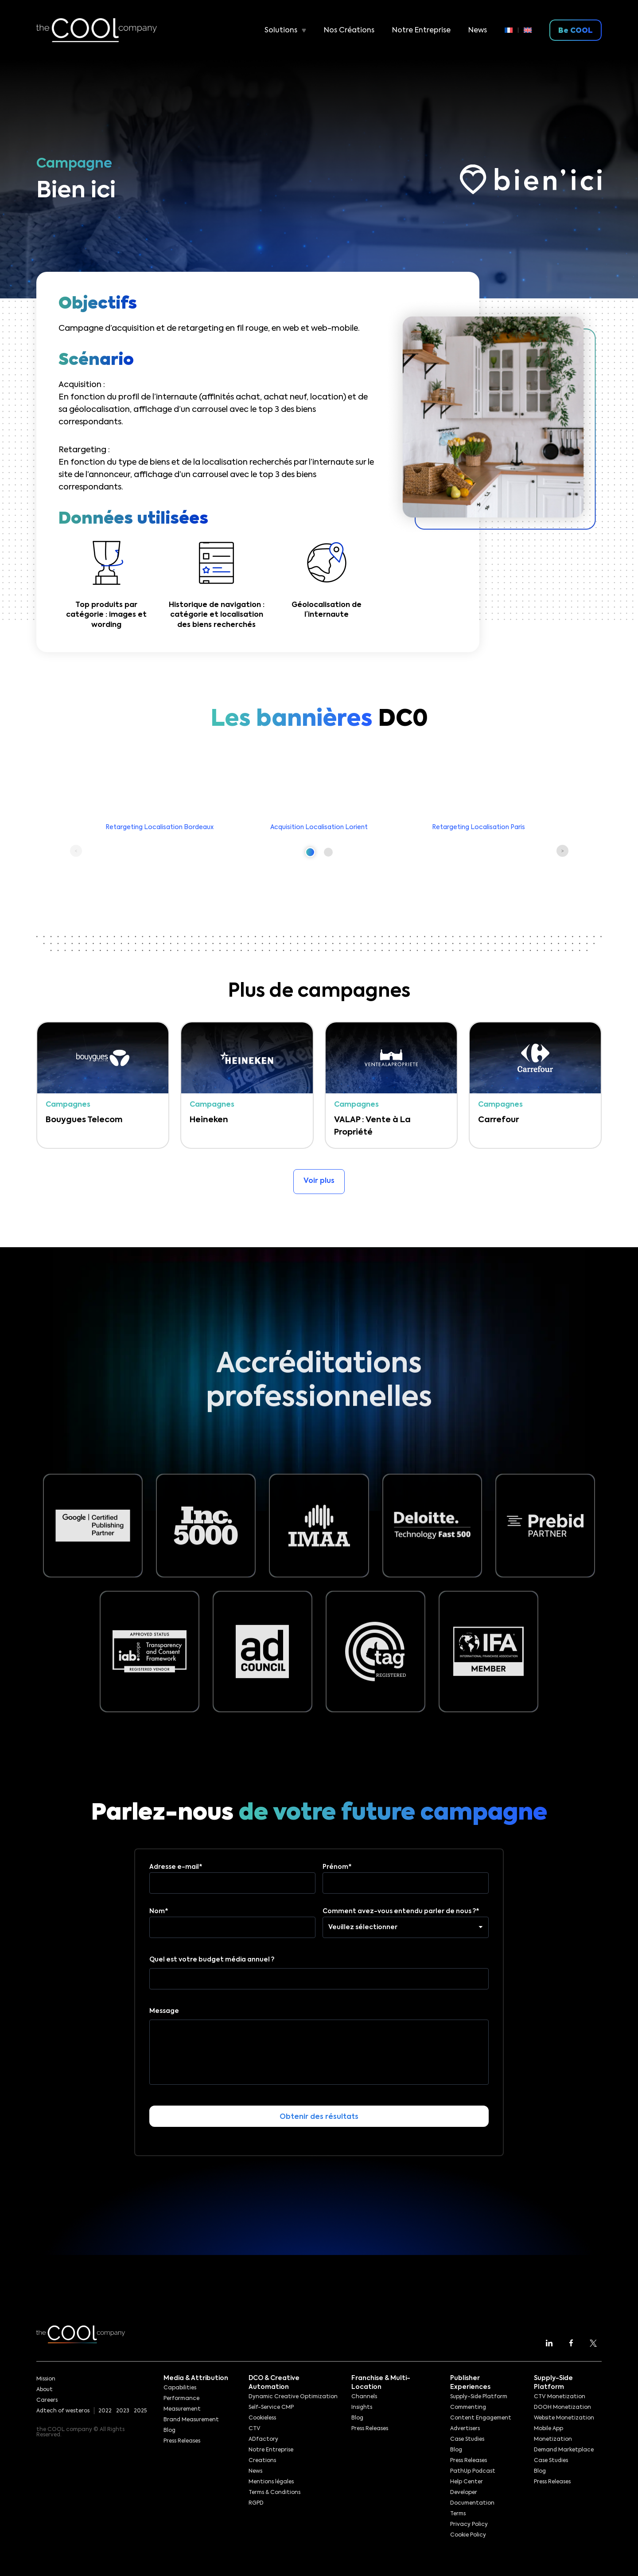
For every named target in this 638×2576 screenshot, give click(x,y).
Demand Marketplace (564, 2450)
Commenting (468, 2407)
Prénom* (406, 1875)
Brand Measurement (191, 2420)
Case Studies (467, 2439)
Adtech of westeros (62, 2411)
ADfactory (263, 2439)
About (44, 2389)
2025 (140, 2411)
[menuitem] (511, 30)
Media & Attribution (195, 2378)
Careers (47, 2400)
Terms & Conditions (274, 2492)
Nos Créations (349, 30)
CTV (255, 2428)
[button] (310, 852)
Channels (364, 2397)
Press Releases (181, 2441)
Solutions (281, 30)
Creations (262, 2460)
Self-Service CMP (271, 2407)
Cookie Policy (468, 2535)
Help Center (466, 2482)
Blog (169, 2430)
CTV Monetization (559, 2397)
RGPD (256, 2503)
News (477, 30)
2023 (122, 2411)
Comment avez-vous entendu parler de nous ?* (406, 1919)
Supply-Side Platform (478, 2397)
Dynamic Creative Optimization (293, 2397)
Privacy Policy (469, 2524)
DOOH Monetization (562, 2407)
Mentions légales (271, 2482)
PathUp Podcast (472, 2471)
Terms (458, 2514)
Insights (361, 2407)
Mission (45, 2379)
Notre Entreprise (421, 30)
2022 (105, 2411)
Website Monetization (564, 2418)
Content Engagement (480, 2418)
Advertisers (465, 2428)
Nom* (232, 1919)
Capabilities (179, 2388)
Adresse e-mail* (232, 1875)
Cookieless (262, 2418)
